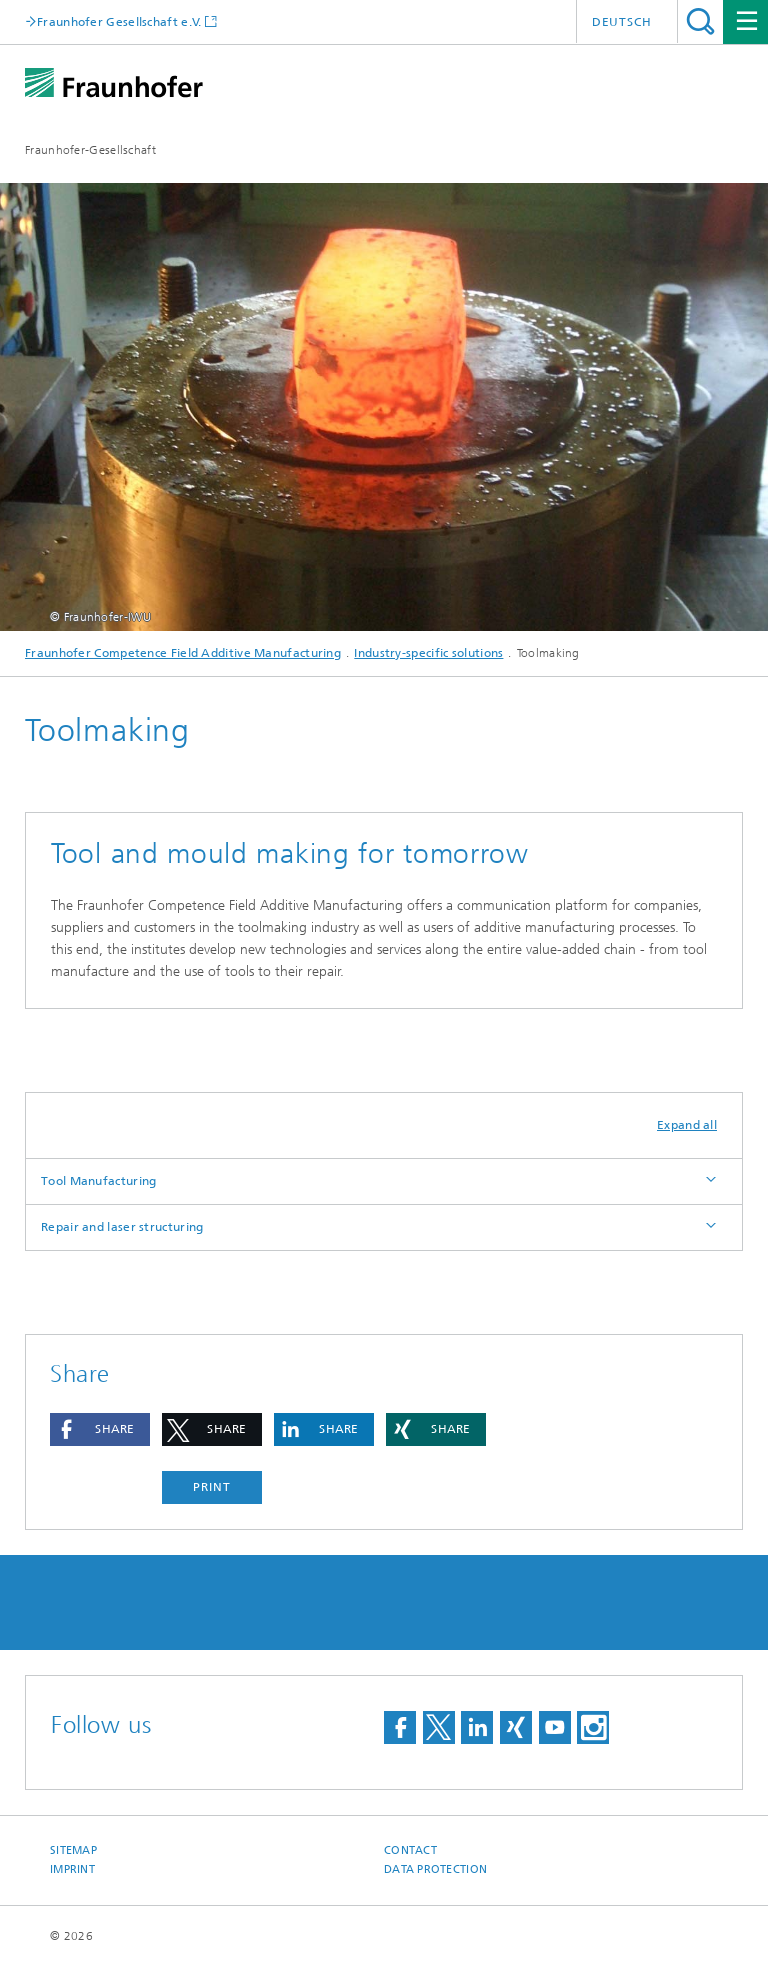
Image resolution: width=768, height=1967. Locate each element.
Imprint (72, 1869)
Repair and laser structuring (122, 1227)
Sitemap (73, 1850)
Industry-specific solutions (428, 653)
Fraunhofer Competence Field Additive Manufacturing (183, 653)
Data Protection (435, 1869)
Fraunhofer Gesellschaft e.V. (119, 21)
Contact (410, 1850)
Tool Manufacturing (98, 1181)
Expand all (687, 1125)
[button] (100, 1429)
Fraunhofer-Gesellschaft (90, 150)
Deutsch (622, 22)
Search (700, 21)
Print (212, 1487)
